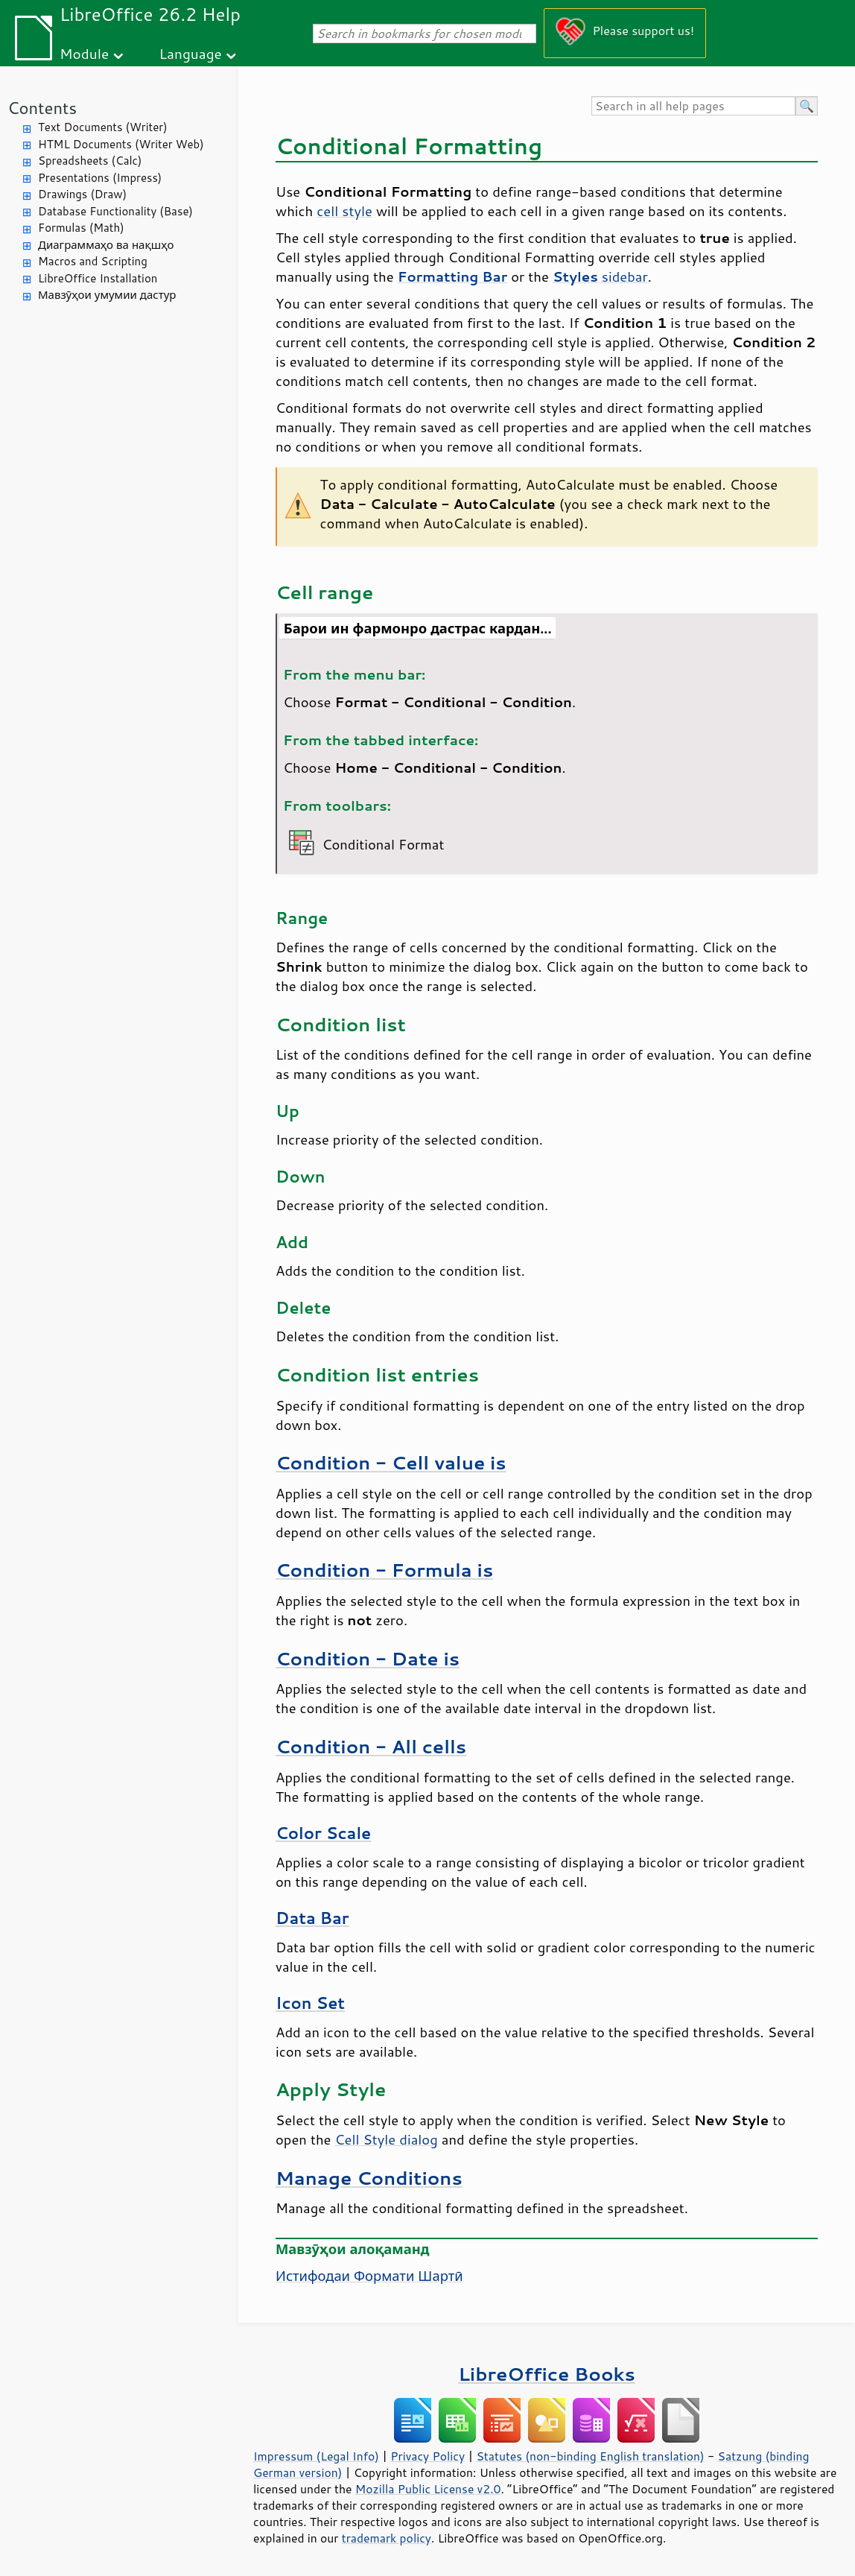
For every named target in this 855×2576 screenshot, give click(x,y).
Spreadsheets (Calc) (90, 160)
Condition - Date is (368, 1658)
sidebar (600, 276)
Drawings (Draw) (82, 194)
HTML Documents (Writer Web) (121, 144)
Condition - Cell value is (391, 1462)
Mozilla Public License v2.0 (428, 2489)
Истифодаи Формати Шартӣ (369, 2275)
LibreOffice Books (546, 2374)
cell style (344, 211)
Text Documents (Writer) (103, 127)
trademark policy (386, 2538)
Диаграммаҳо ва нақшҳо (106, 245)
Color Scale (323, 1833)
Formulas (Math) (81, 227)
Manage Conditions (369, 2178)
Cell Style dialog (386, 2139)
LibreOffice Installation (97, 278)
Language (190, 53)
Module (84, 53)
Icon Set (310, 2003)
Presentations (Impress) (100, 178)
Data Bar (312, 1918)
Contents (42, 107)
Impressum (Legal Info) (316, 2456)
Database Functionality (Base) (115, 211)
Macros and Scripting (92, 261)
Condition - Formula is (384, 1570)
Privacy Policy (427, 2456)
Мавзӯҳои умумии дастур (107, 295)
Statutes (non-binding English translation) (590, 2456)
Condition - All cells (371, 1746)
